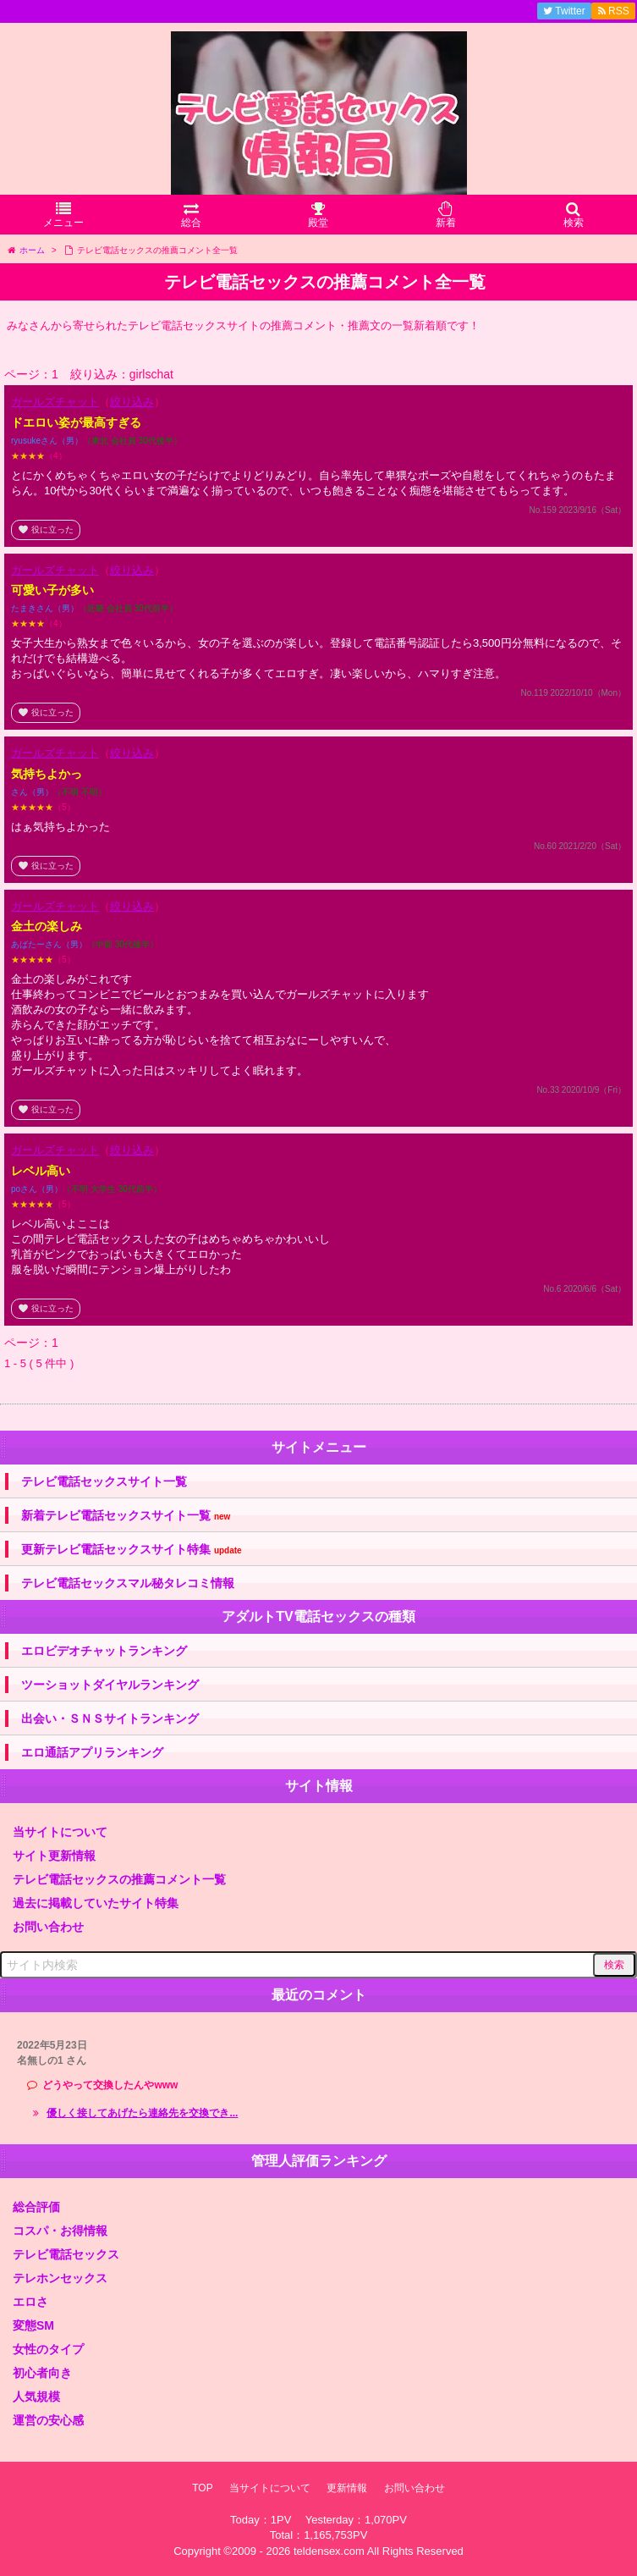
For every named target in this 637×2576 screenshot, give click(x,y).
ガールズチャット (55, 401)
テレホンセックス (60, 2278)
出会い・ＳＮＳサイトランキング (110, 1718)
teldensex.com (329, 2551)
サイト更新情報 (54, 1855)
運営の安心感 (48, 2420)
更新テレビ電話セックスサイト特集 (131, 1549)
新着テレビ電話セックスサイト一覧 (125, 1515)
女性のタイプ (48, 2349)
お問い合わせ (48, 1926)
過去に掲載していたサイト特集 (95, 1903)
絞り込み (132, 401)
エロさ (30, 2301)
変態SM (33, 2325)
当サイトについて (60, 1832)
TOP (202, 2488)
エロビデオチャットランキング (104, 1651)
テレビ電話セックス (66, 2254)
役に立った (46, 529)
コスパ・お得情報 (60, 2230)
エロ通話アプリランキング (92, 1752)
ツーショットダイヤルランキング (110, 1685)
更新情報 (347, 2488)
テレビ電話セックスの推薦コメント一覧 (119, 1879)
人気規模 (36, 2396)
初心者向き (42, 2373)
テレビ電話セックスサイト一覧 (104, 1481)
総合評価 (36, 2207)
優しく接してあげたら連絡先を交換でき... (142, 2113)
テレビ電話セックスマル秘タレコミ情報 (127, 1583)
